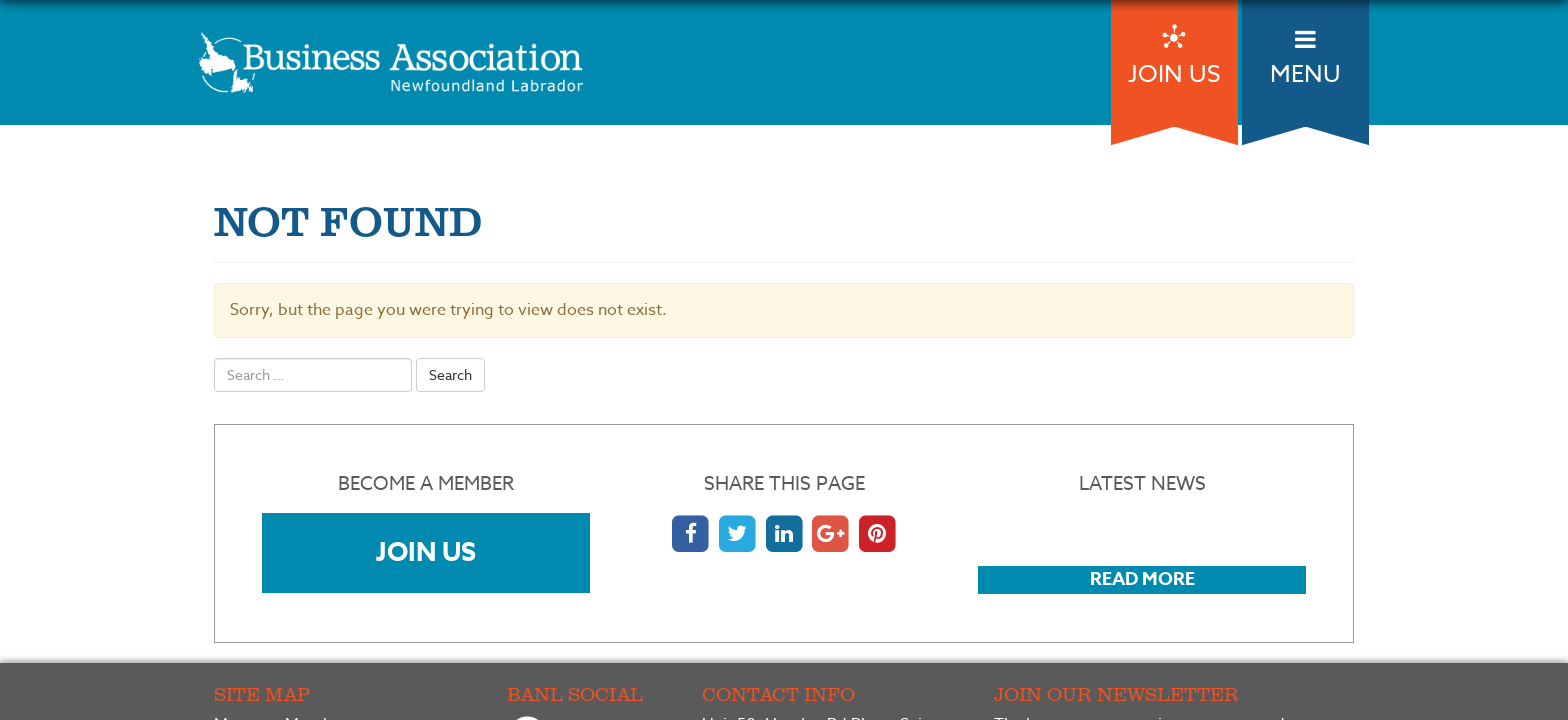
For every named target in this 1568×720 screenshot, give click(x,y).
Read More (1142, 579)
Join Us (426, 551)
